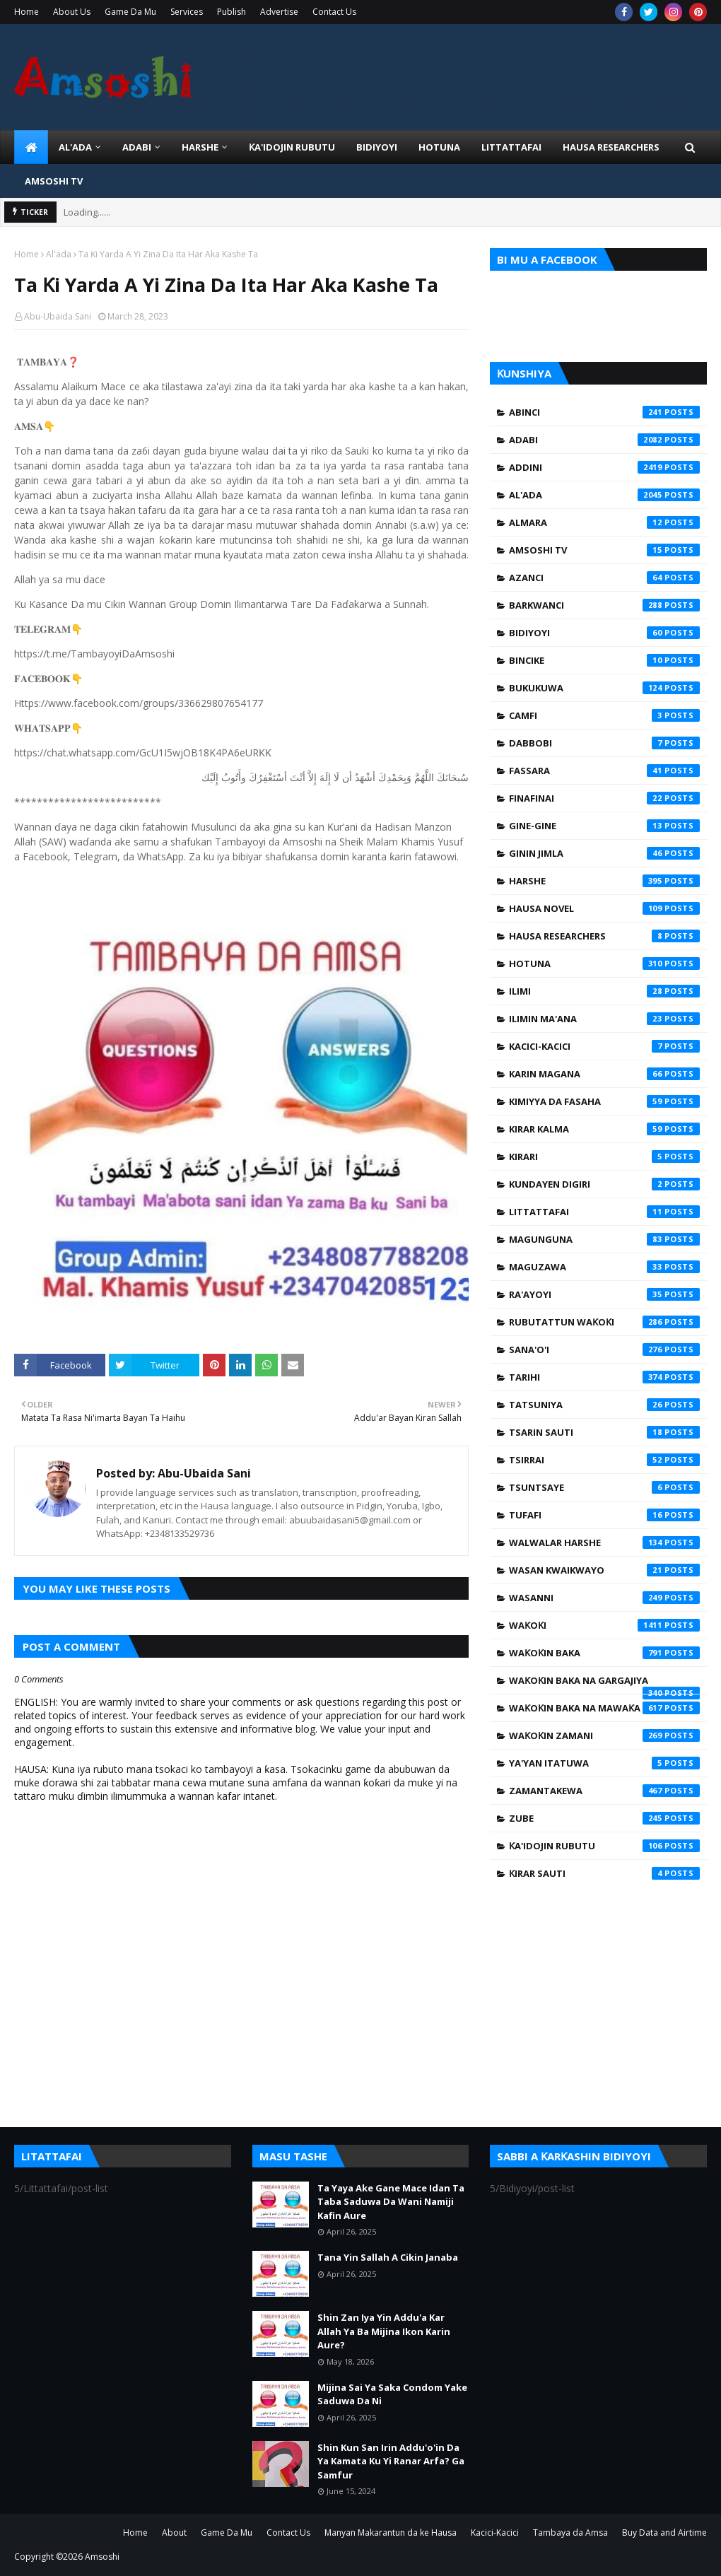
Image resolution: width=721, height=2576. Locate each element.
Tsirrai (604, 1459)
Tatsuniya (604, 1404)
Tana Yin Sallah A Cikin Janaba (387, 2257)
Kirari (604, 1156)
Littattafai (604, 1211)
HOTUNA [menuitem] (439, 147)
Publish (231, 12)
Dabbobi (604, 743)
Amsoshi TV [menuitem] (54, 181)
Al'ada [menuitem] (75, 147)
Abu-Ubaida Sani (57, 316)
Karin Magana (604, 1073)
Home (26, 12)
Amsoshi (102, 2557)
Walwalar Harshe (604, 1542)
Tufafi (604, 1515)
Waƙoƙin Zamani (604, 1735)
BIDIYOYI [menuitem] (376, 147)
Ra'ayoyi (604, 1294)
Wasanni (604, 1597)
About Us (71, 12)
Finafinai (604, 798)
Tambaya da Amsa (570, 2533)
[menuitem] (31, 147)
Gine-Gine (604, 825)
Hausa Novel (604, 908)
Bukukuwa (604, 687)
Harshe (604, 880)
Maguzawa (604, 1266)
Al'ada (58, 254)
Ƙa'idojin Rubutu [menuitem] (292, 147)
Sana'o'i (604, 1349)
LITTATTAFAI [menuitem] (511, 147)
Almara (604, 522)
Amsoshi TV (604, 550)
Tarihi (604, 1377)
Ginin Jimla (604, 853)
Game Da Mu (130, 12)
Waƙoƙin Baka (604, 1652)
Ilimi (604, 991)
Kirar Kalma (604, 1129)
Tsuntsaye (604, 1487)
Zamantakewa (604, 1790)
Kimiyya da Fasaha (604, 1101)
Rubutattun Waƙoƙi (604, 1322)
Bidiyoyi (604, 632)
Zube (604, 1818)
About (174, 2533)
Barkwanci (604, 605)
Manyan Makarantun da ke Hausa (390, 2533)
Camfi (604, 715)
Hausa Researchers (604, 936)
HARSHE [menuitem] (200, 147)
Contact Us (334, 12)
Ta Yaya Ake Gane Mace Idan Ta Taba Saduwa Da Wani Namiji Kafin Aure (390, 2202)
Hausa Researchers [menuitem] (611, 147)
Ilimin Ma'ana (604, 1018)
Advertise (279, 12)
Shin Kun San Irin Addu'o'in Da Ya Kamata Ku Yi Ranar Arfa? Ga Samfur (390, 2461)
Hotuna (604, 963)
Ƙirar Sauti (604, 1873)
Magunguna (604, 1239)
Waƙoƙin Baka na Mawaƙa (604, 1708)
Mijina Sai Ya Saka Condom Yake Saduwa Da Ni (392, 2394)
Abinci (604, 412)
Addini (604, 467)
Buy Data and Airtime (664, 2533)
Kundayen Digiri (604, 1184)
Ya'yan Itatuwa (604, 1763)
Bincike (604, 660)
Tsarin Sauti (604, 1432)
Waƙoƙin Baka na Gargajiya (604, 1684)
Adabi (604, 439)
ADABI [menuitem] (136, 147)
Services (186, 12)
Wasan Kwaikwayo (604, 1570)
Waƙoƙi (604, 1625)
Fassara (604, 770)
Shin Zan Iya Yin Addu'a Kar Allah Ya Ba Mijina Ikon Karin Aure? (383, 2331)
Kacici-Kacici (604, 1046)
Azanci (604, 577)
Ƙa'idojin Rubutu (604, 1845)
